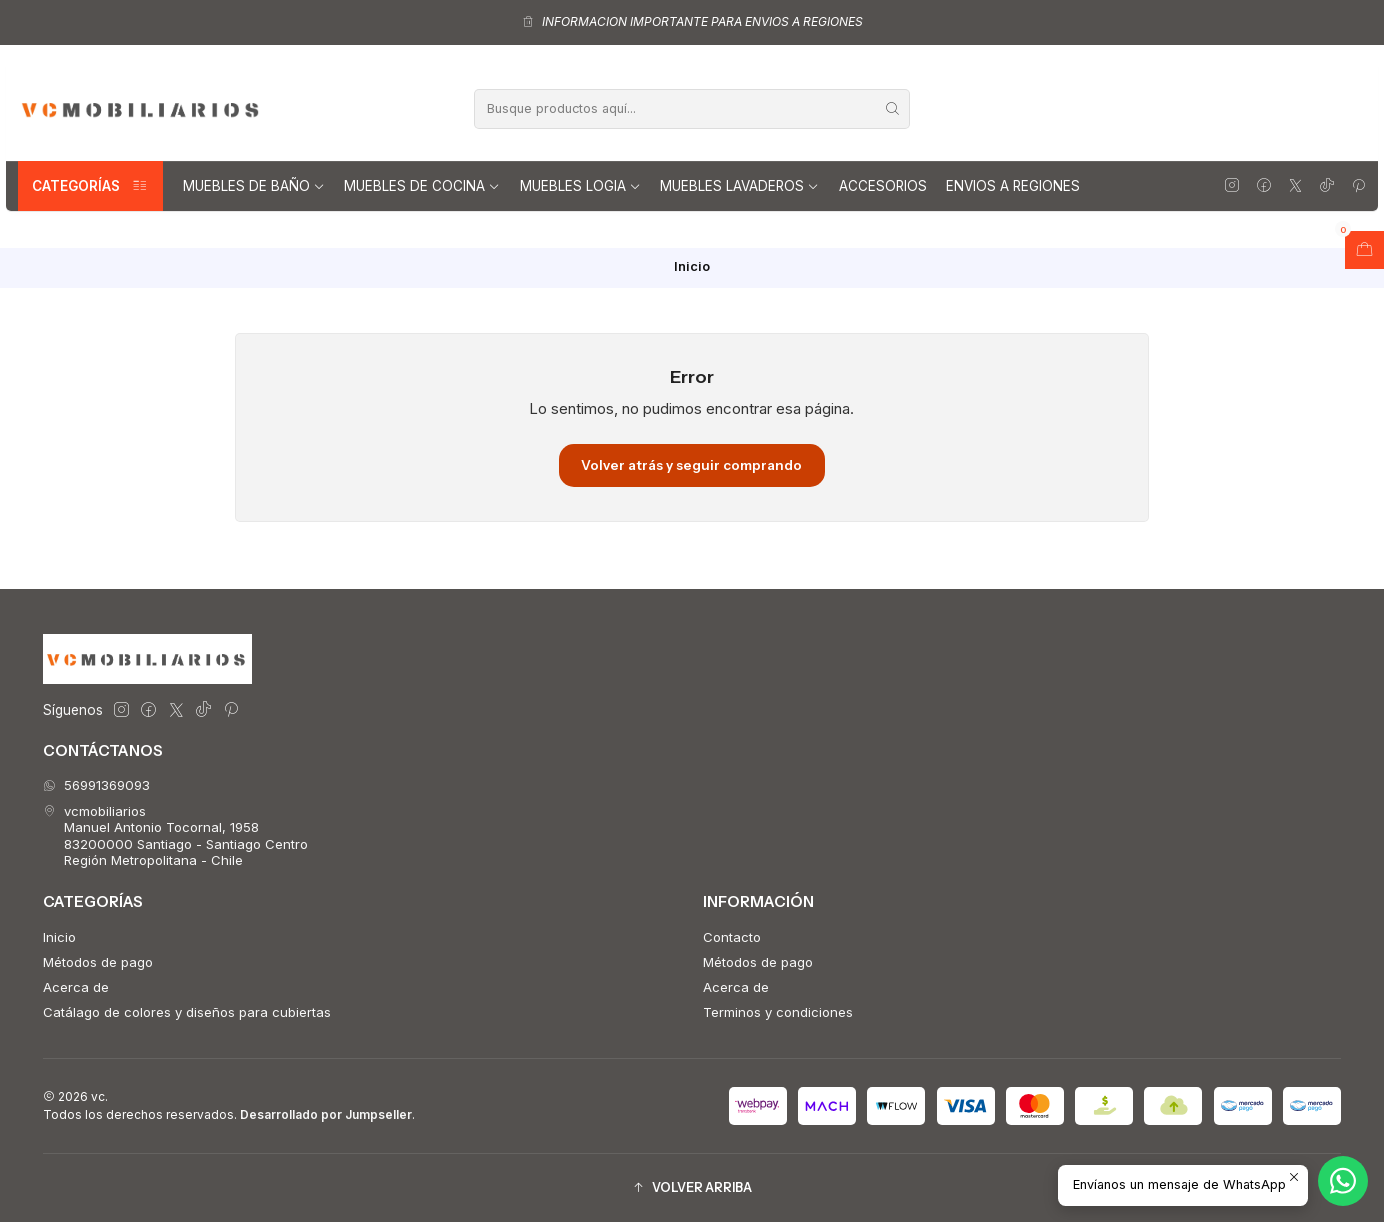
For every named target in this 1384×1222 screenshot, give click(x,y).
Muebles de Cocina (422, 186)
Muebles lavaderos (739, 186)
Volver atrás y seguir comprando (691, 465)
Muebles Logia (580, 186)
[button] (692, 1187)
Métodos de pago (98, 962)
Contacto (732, 937)
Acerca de (76, 987)
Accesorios (883, 186)
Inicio (59, 937)
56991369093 (96, 785)
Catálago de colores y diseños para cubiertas (187, 1012)
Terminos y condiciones (778, 1012)
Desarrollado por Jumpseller (326, 1114)
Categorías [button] (90, 186)
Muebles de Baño (254, 186)
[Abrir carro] (1364, 250)
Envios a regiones (1013, 186)
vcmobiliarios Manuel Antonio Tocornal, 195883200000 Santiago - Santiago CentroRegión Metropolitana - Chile (175, 835)
